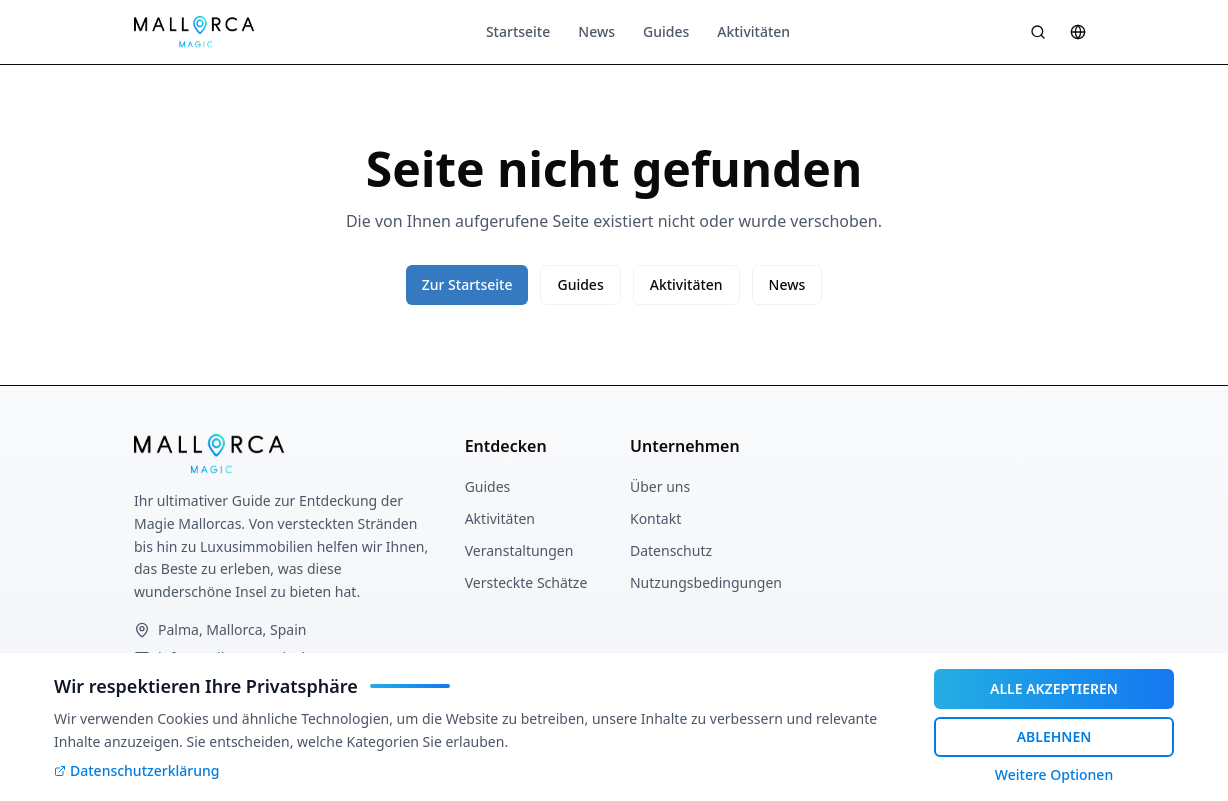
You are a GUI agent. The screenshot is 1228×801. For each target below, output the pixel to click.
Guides (666, 31)
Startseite (518, 31)
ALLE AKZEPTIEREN (1054, 688)
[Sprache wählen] (1078, 32)
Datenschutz (671, 550)
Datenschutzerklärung (136, 770)
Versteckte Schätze (526, 582)
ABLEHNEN (1054, 736)
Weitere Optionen (1054, 774)
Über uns (660, 486)
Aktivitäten (753, 31)
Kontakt (655, 518)
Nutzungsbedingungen (706, 582)
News (596, 31)
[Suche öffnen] (1038, 32)
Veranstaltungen (519, 550)
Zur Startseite (467, 284)
